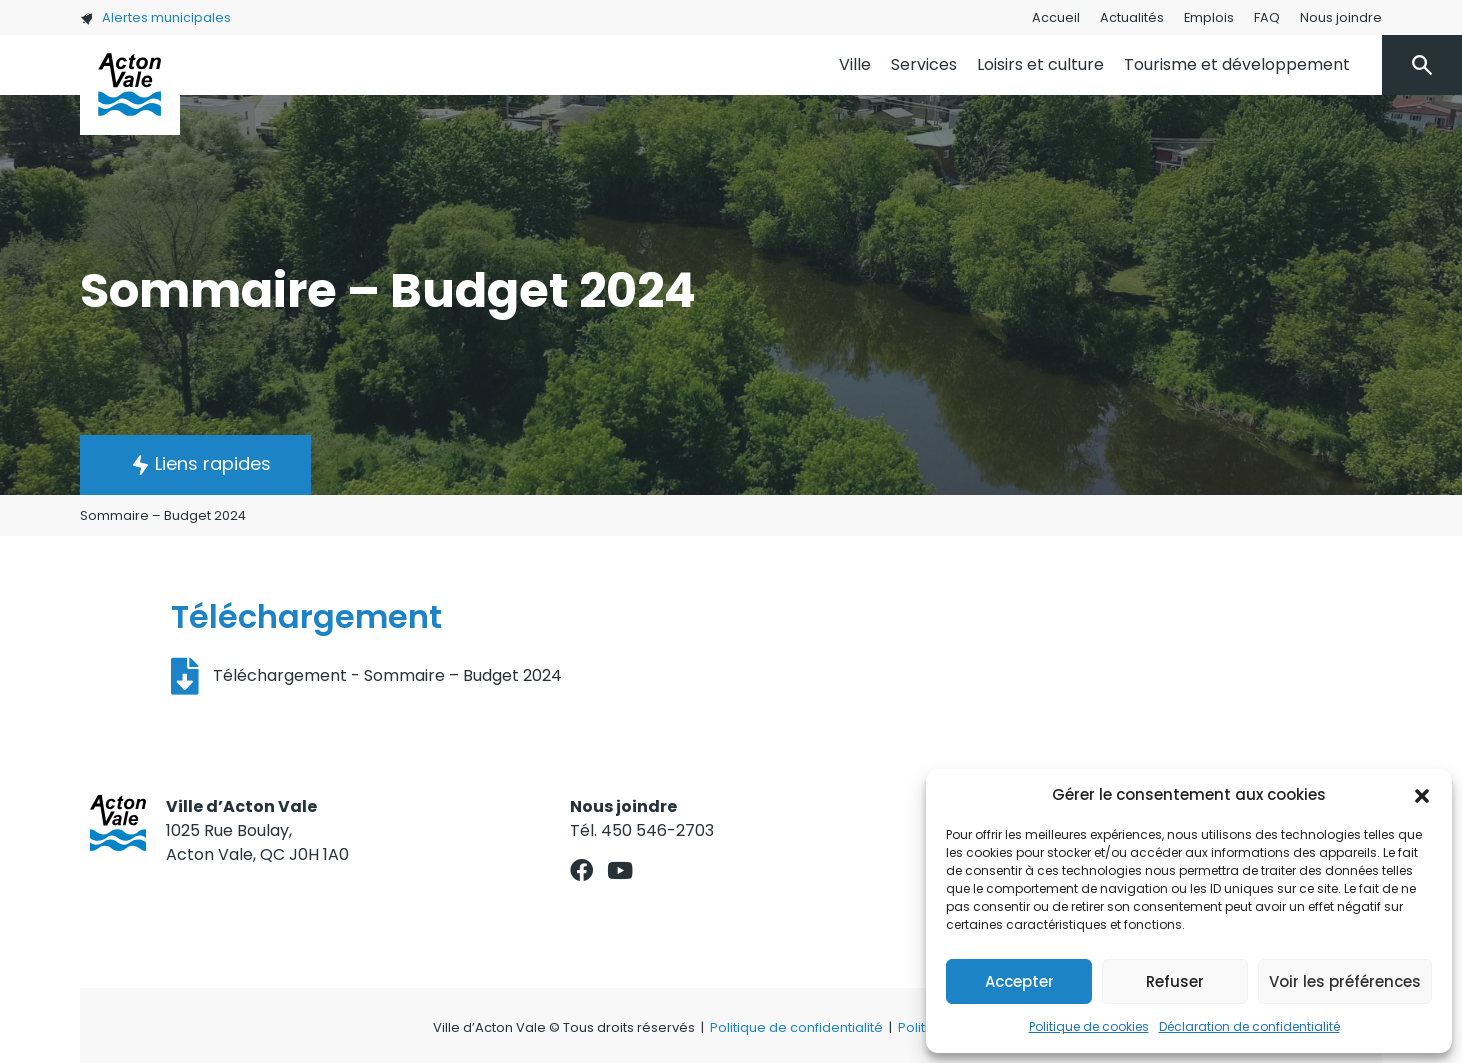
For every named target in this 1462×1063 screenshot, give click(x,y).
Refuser (1175, 981)
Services (924, 64)
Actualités (1132, 17)
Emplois (1209, 17)
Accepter (1019, 981)
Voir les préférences (1345, 981)
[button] (1422, 795)
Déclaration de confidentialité (1249, 1026)
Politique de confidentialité (796, 1027)
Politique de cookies (1089, 1026)
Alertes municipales (155, 17)
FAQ (1267, 17)
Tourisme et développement (1237, 64)
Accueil (1056, 17)
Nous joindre (1341, 17)
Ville (855, 64)
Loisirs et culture (1040, 64)
